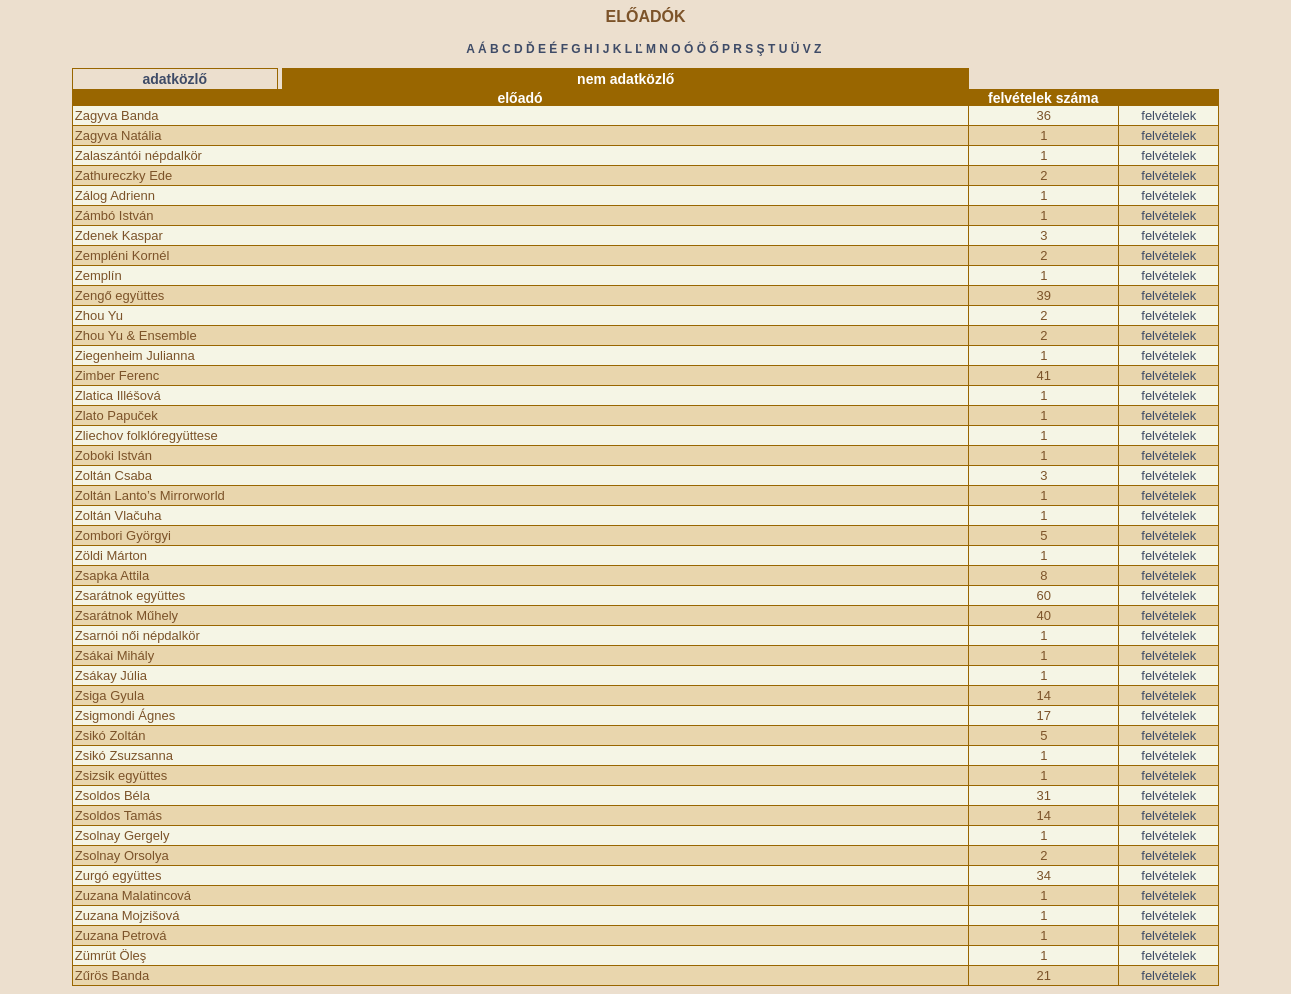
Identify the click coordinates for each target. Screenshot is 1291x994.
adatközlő (174, 79)
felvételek (1168, 115)
